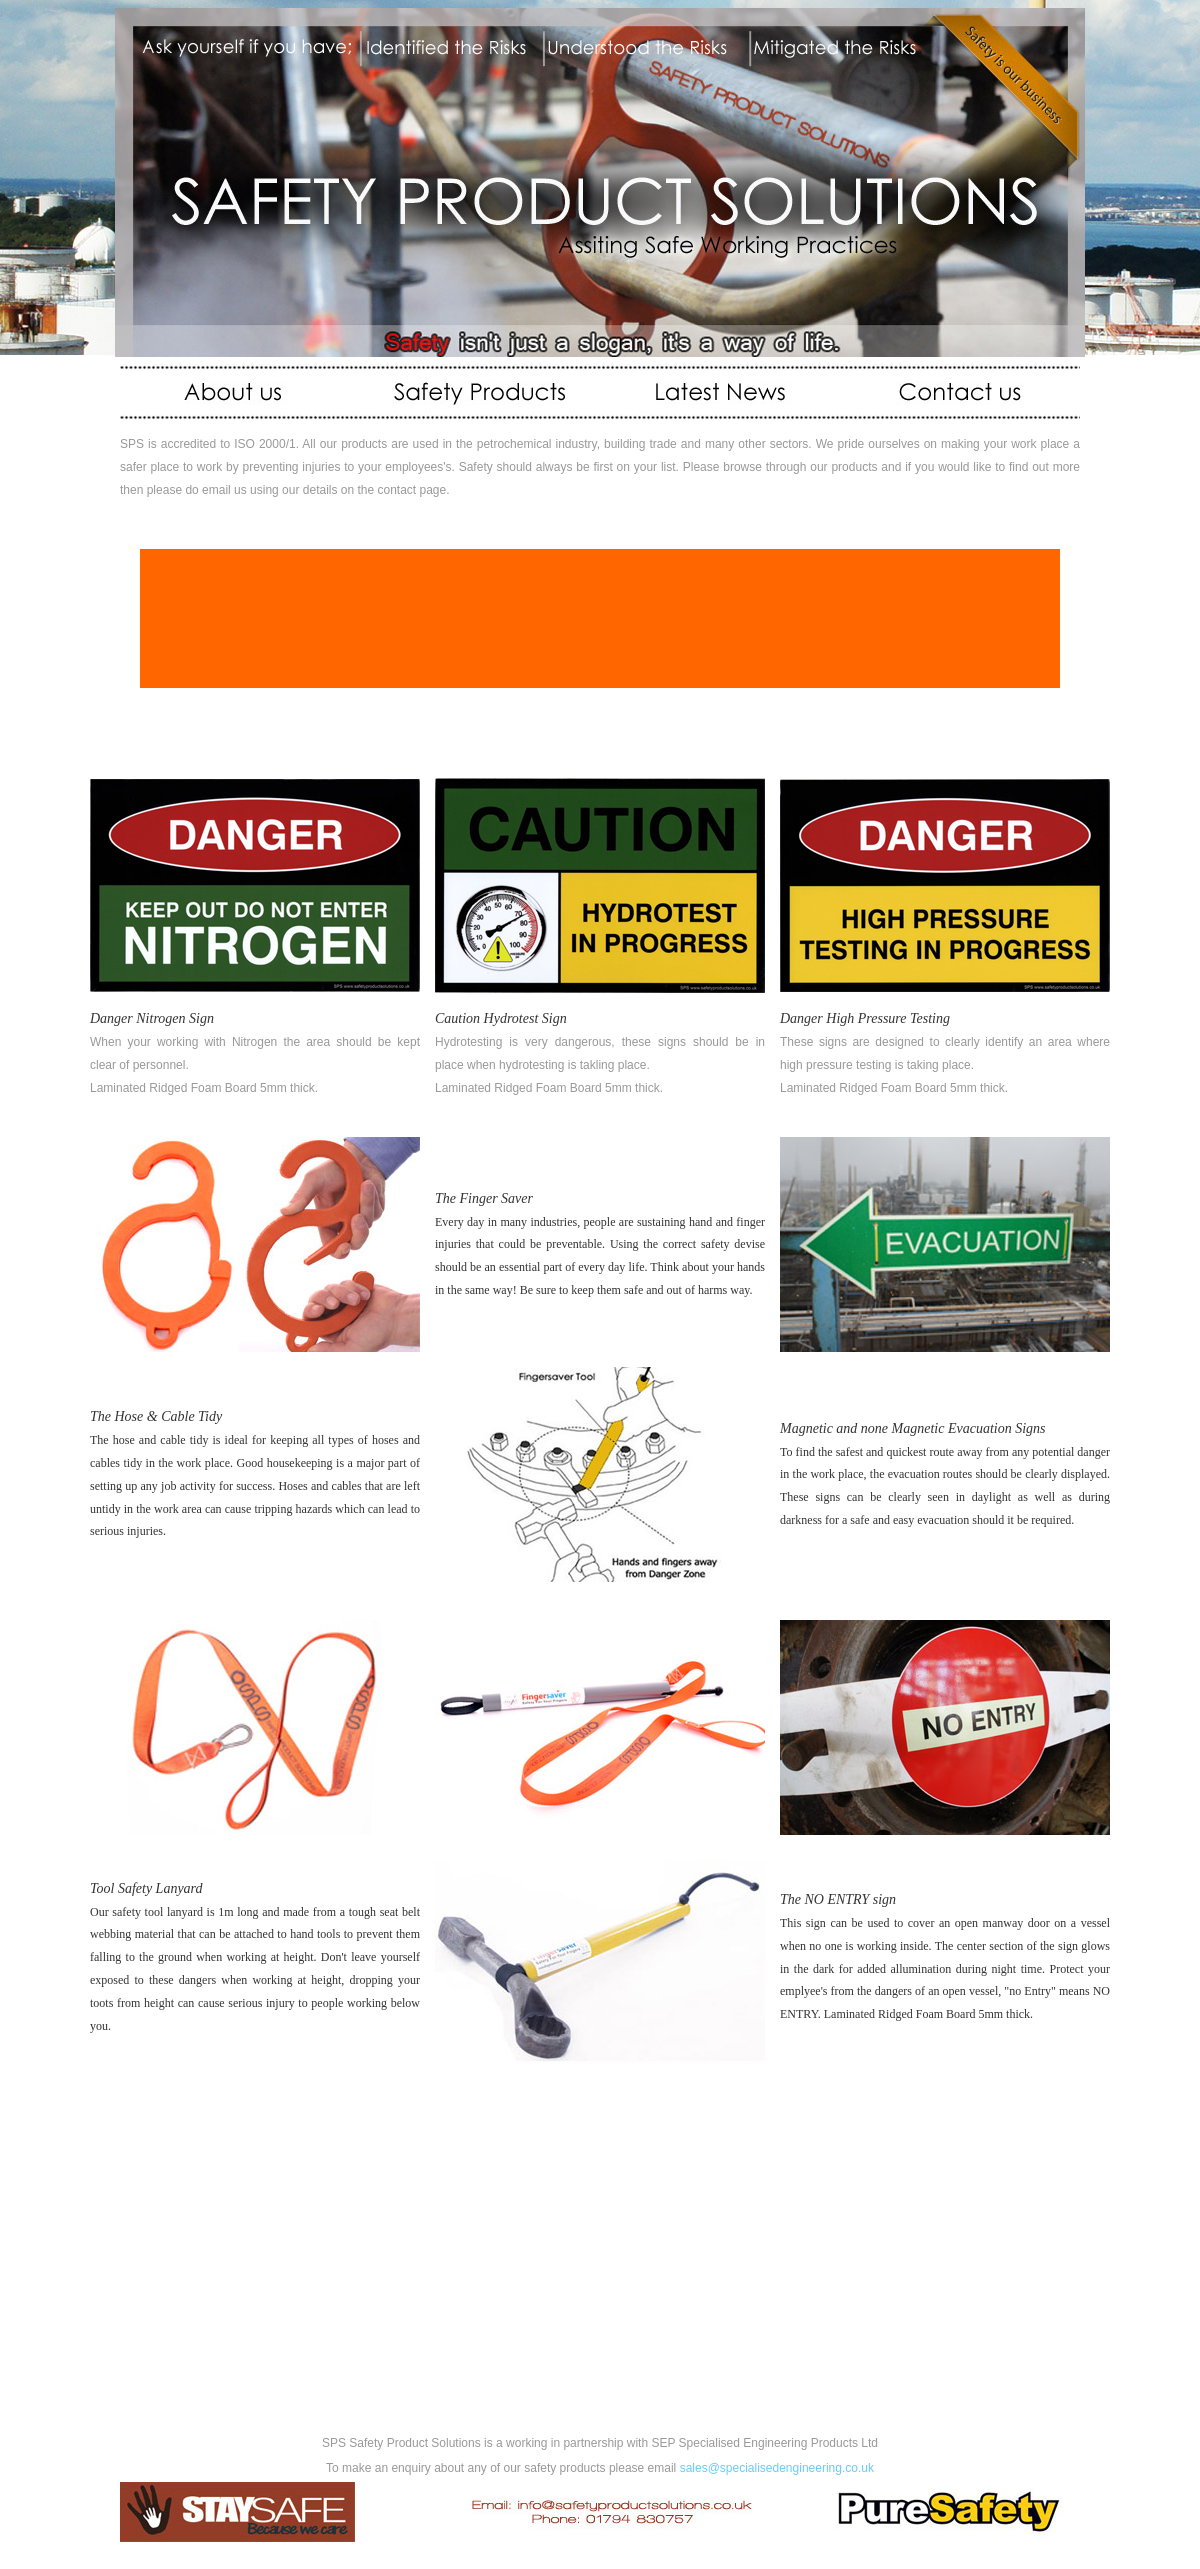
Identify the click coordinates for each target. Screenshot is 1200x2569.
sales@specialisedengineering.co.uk (777, 2468)
